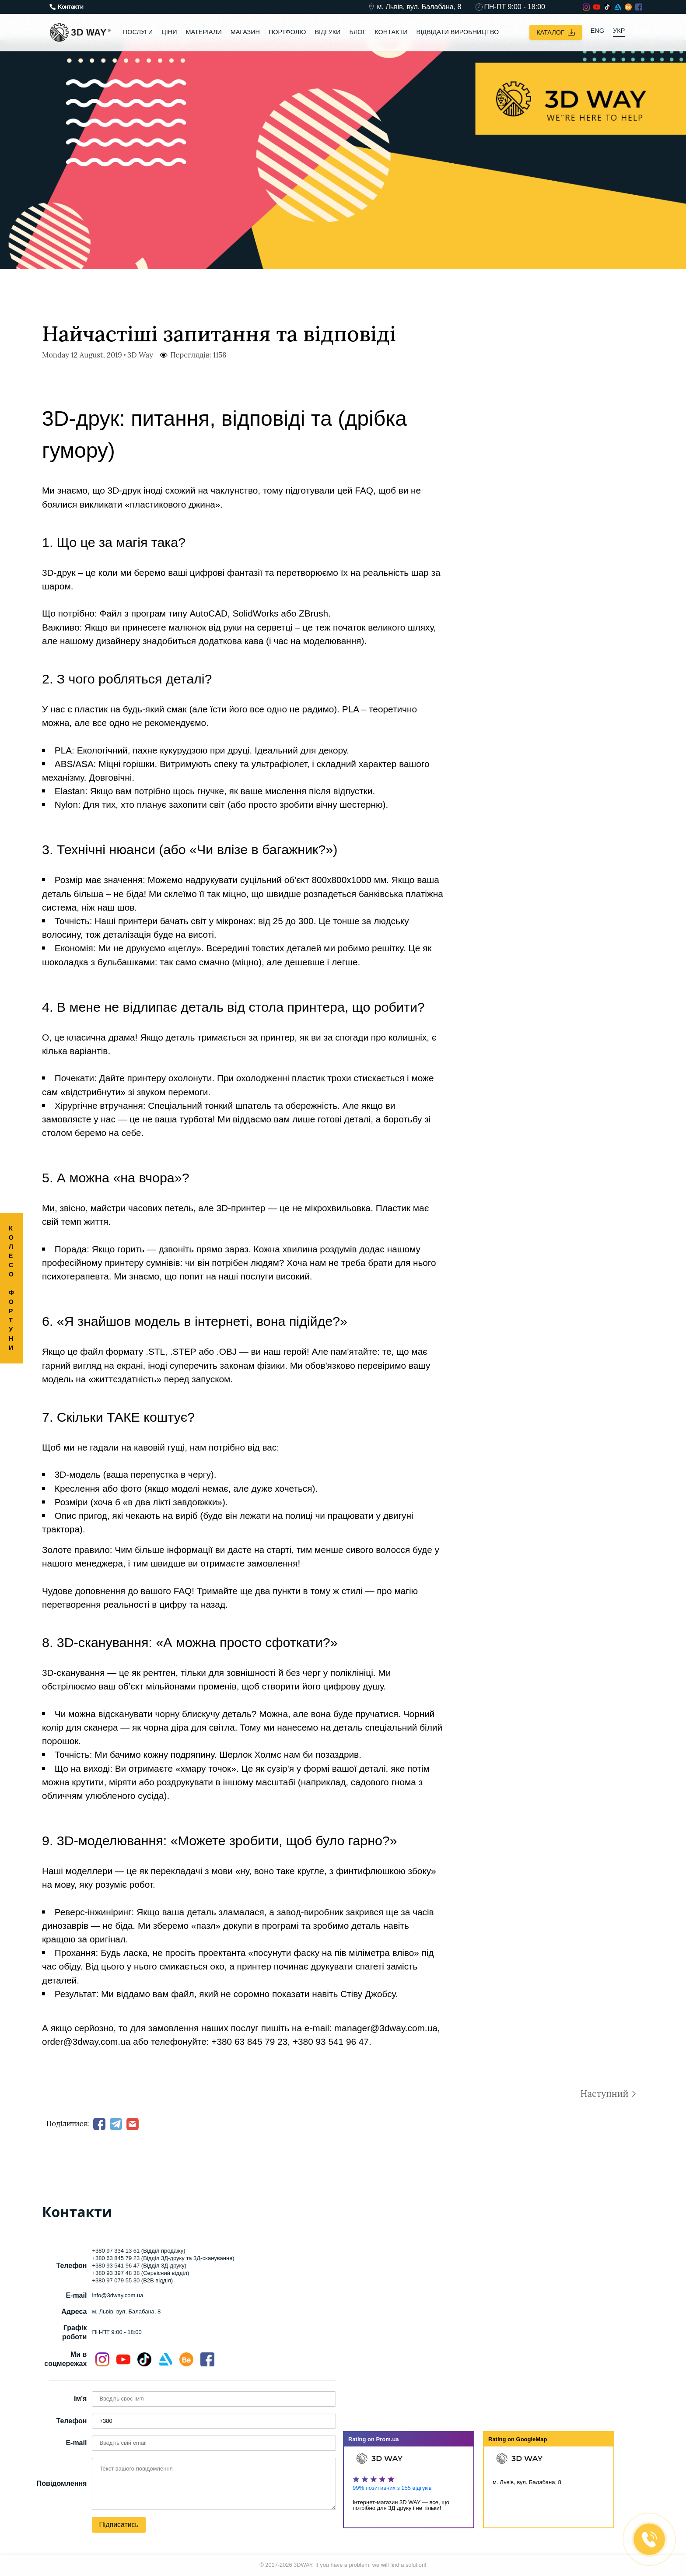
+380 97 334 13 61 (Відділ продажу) (138, 2250)
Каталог (555, 32)
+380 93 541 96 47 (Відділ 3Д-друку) (139, 2265)
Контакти (390, 31)
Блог (357, 31)
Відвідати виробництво (457, 31)
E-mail (76, 2443)
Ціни (169, 31)
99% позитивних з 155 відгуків (392, 2488)
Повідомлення (62, 2483)
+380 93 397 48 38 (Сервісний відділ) (140, 2273)
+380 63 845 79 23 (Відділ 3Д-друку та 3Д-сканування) (163, 2258)
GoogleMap (531, 2439)
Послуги (138, 31)
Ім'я (80, 2398)
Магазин (245, 31)
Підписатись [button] (119, 2524)
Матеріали (204, 31)
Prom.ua (387, 2439)
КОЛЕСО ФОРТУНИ (12, 1288)
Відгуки (327, 31)
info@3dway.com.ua (117, 2295)
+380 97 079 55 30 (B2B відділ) (132, 2280)
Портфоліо (287, 31)
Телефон (71, 2421)
